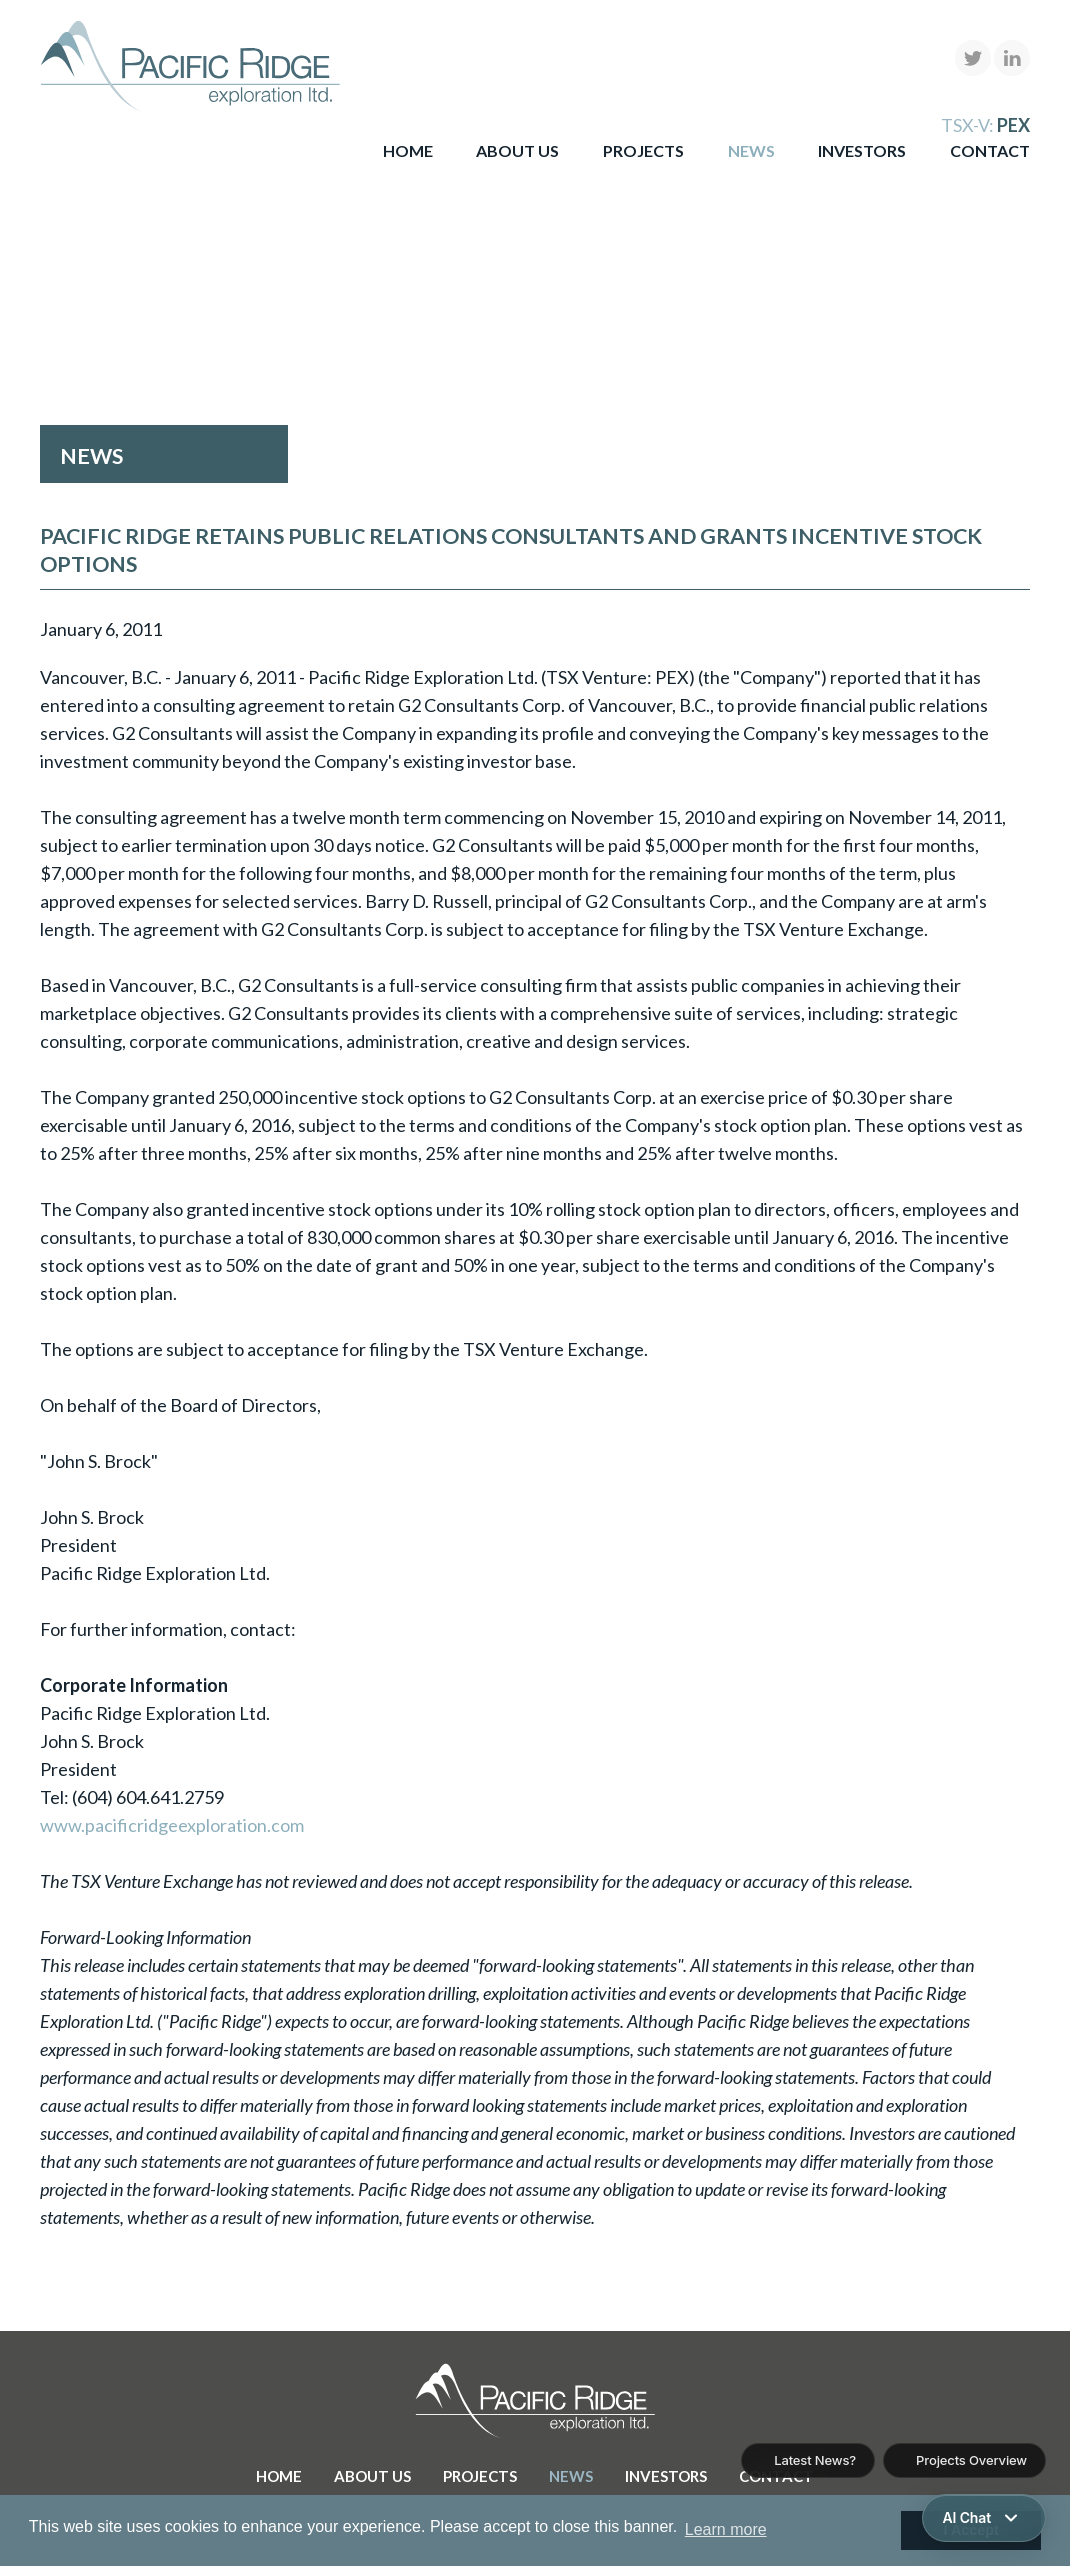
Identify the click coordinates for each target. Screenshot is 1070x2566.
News (751, 150)
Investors (862, 150)
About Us (517, 150)
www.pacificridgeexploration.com (172, 1825)
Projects (643, 150)
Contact (990, 150)
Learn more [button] (726, 2529)
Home (408, 150)
